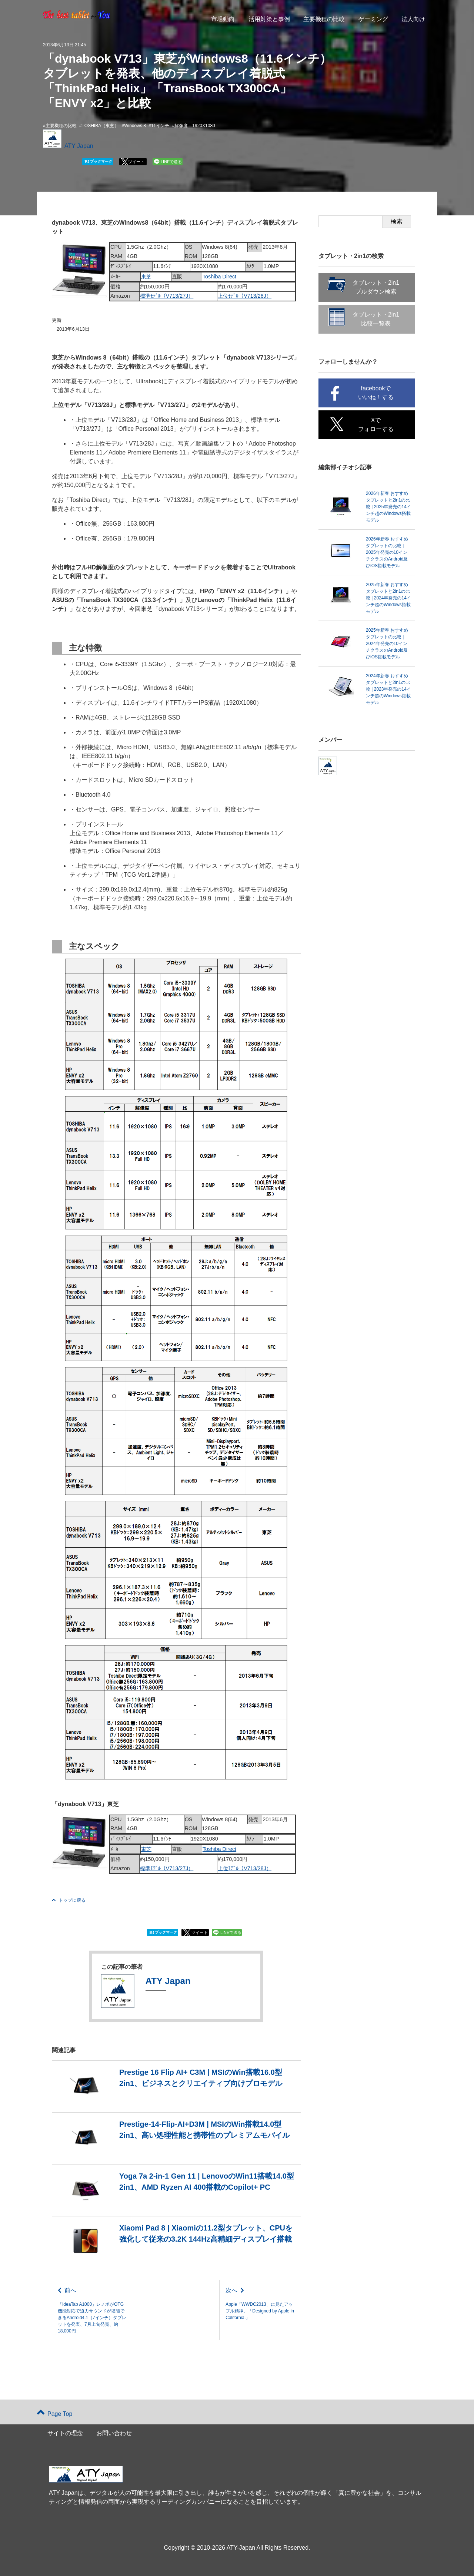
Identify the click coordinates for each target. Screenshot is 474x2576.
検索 (397, 221)
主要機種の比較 (324, 19)
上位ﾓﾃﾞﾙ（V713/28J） (244, 296)
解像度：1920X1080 (194, 125)
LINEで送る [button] (171, 161)
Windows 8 (135, 125)
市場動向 (223, 19)
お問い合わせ (114, 2433)
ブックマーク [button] (98, 161)
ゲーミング (373, 19)
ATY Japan (78, 146)
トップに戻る (69, 1900)
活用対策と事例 (269, 19)
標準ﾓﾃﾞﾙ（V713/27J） (167, 296)
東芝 (146, 277)
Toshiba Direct (219, 277)
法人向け (413, 19)
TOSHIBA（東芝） (100, 125)
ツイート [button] (136, 161)
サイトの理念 (65, 2433)
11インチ (160, 125)
